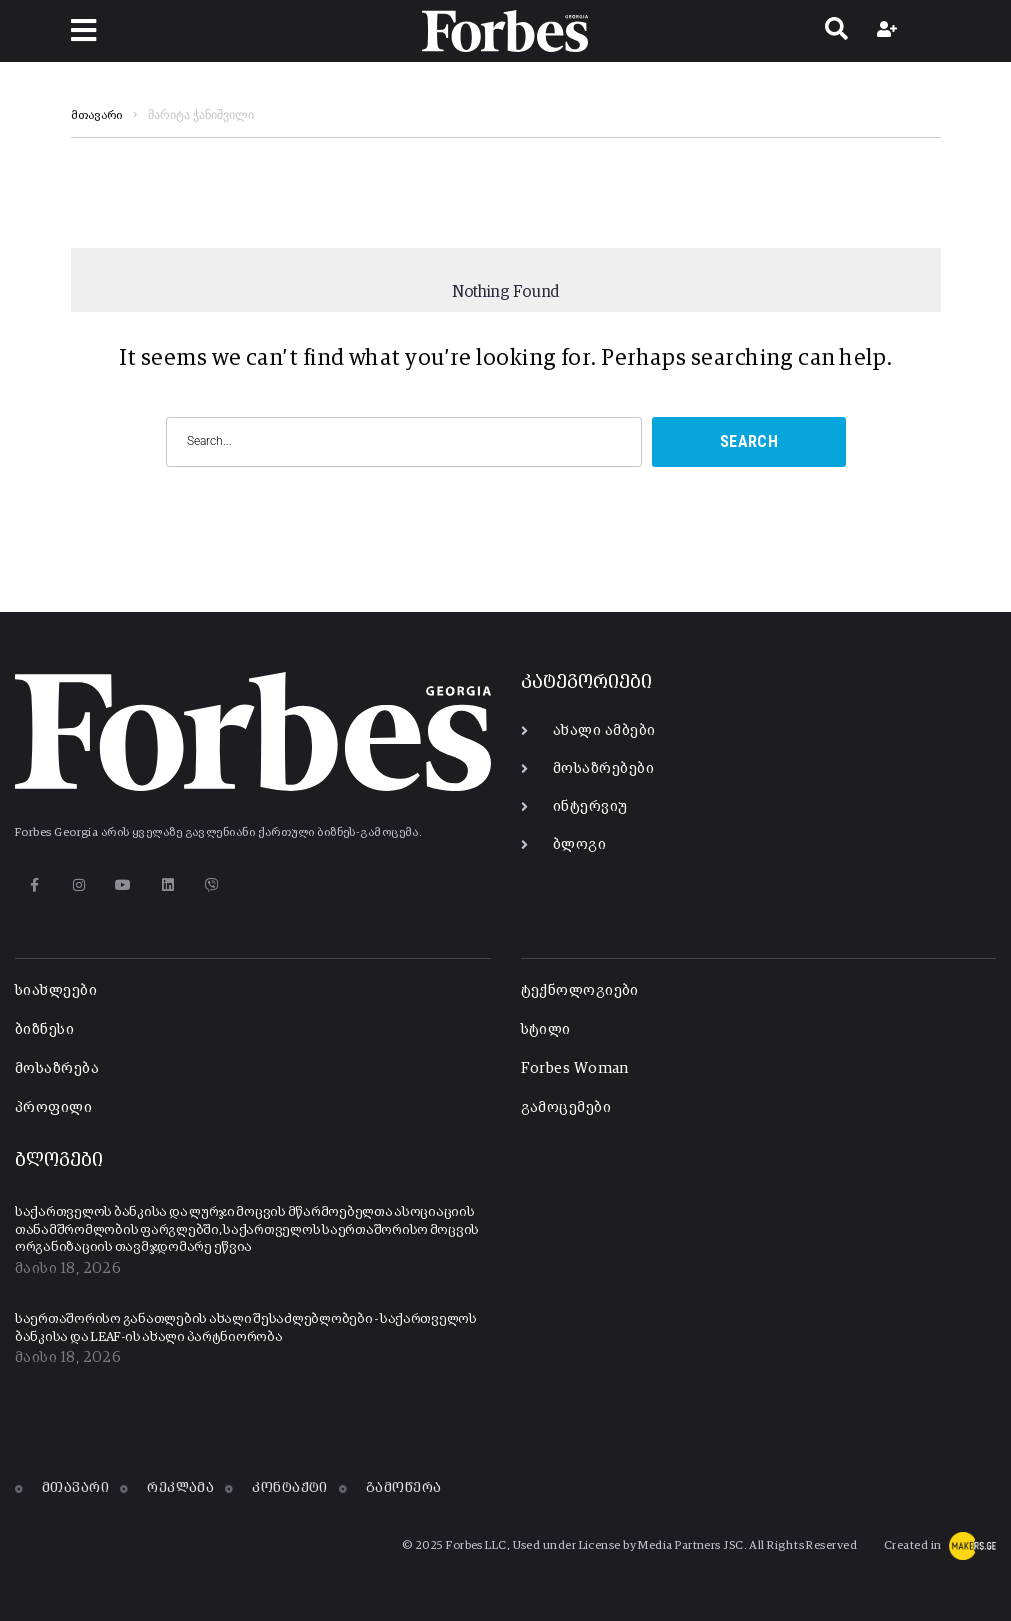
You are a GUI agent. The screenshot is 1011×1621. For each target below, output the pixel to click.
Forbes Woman (575, 1068)
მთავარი (96, 116)
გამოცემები (566, 1107)
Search (749, 441)
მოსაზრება (57, 1068)
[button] (83, 30)
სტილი (546, 1029)
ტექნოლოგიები (580, 990)
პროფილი (53, 1107)
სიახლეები (56, 990)
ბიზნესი (44, 1029)
